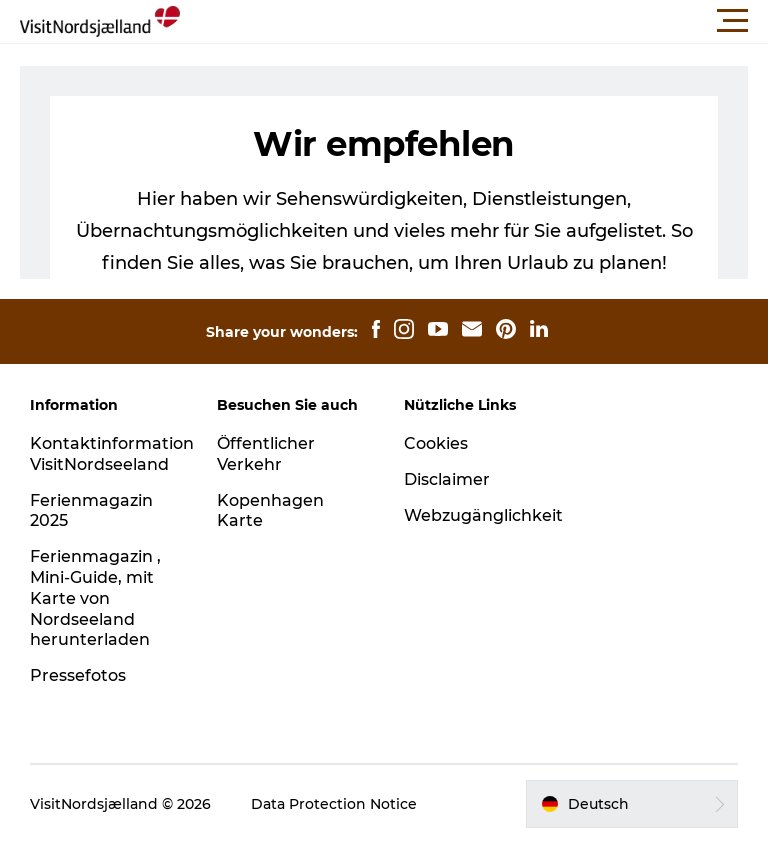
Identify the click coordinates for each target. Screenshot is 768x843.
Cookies (436, 443)
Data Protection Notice (334, 804)
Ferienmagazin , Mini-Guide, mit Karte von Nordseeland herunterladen (95, 598)
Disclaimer (447, 479)
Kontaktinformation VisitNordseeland (112, 454)
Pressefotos (78, 675)
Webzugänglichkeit (483, 515)
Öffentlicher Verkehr (266, 454)
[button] (474, 21)
